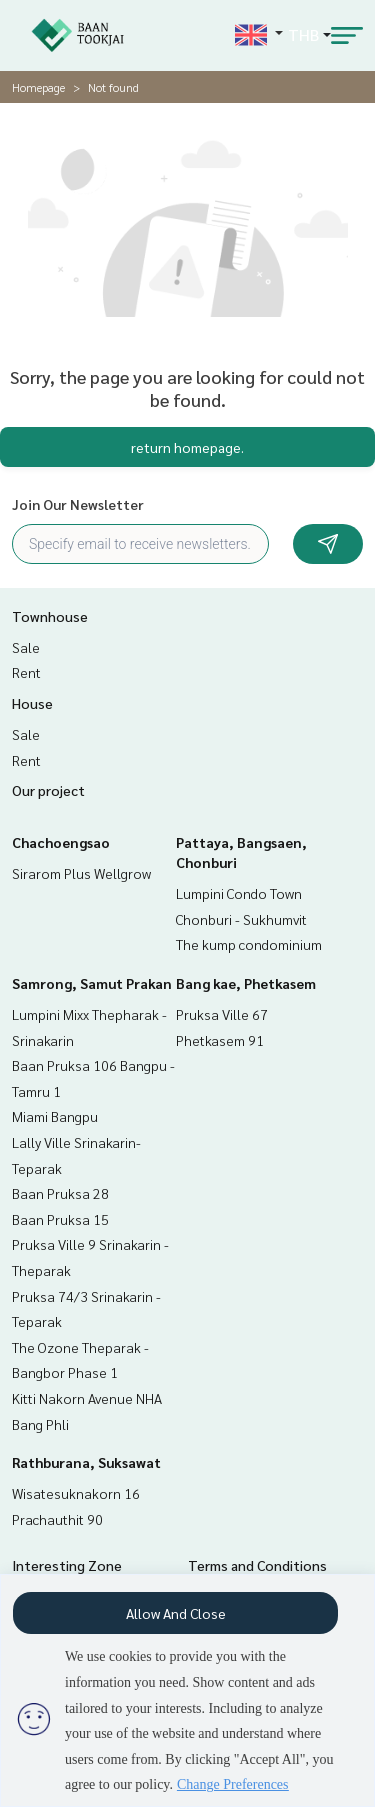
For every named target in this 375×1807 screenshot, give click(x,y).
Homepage (38, 87)
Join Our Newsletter (78, 504)
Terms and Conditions (257, 1565)
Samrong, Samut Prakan (92, 983)
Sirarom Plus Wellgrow (81, 873)
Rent (26, 672)
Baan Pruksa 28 (60, 1193)
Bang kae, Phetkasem (246, 983)
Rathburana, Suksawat (86, 1462)
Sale (26, 647)
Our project (48, 790)
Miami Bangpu (55, 1116)
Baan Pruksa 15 (60, 1219)
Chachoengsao (61, 842)
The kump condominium (249, 944)
